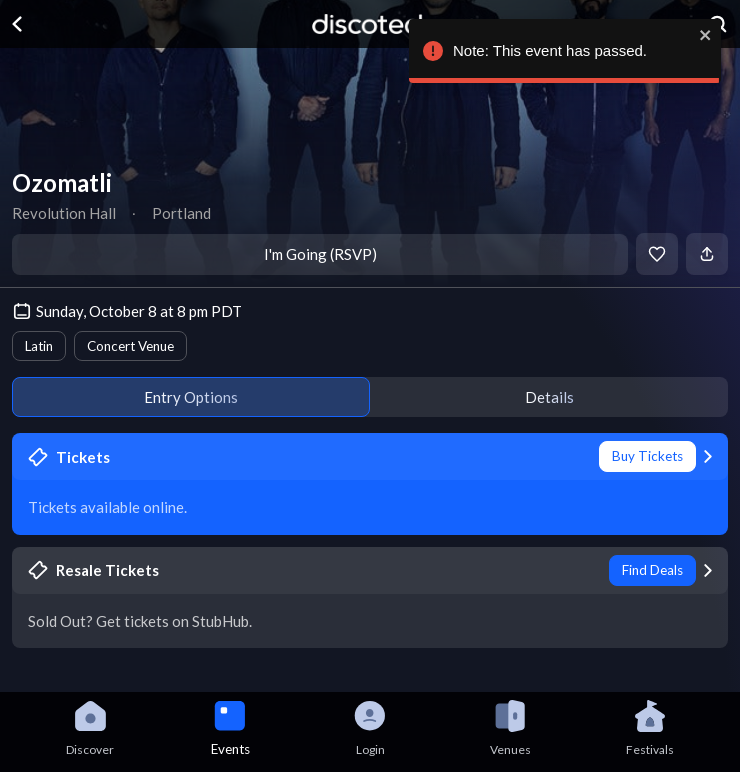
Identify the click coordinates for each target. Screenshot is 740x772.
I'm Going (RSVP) (320, 254)
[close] (705, 35)
